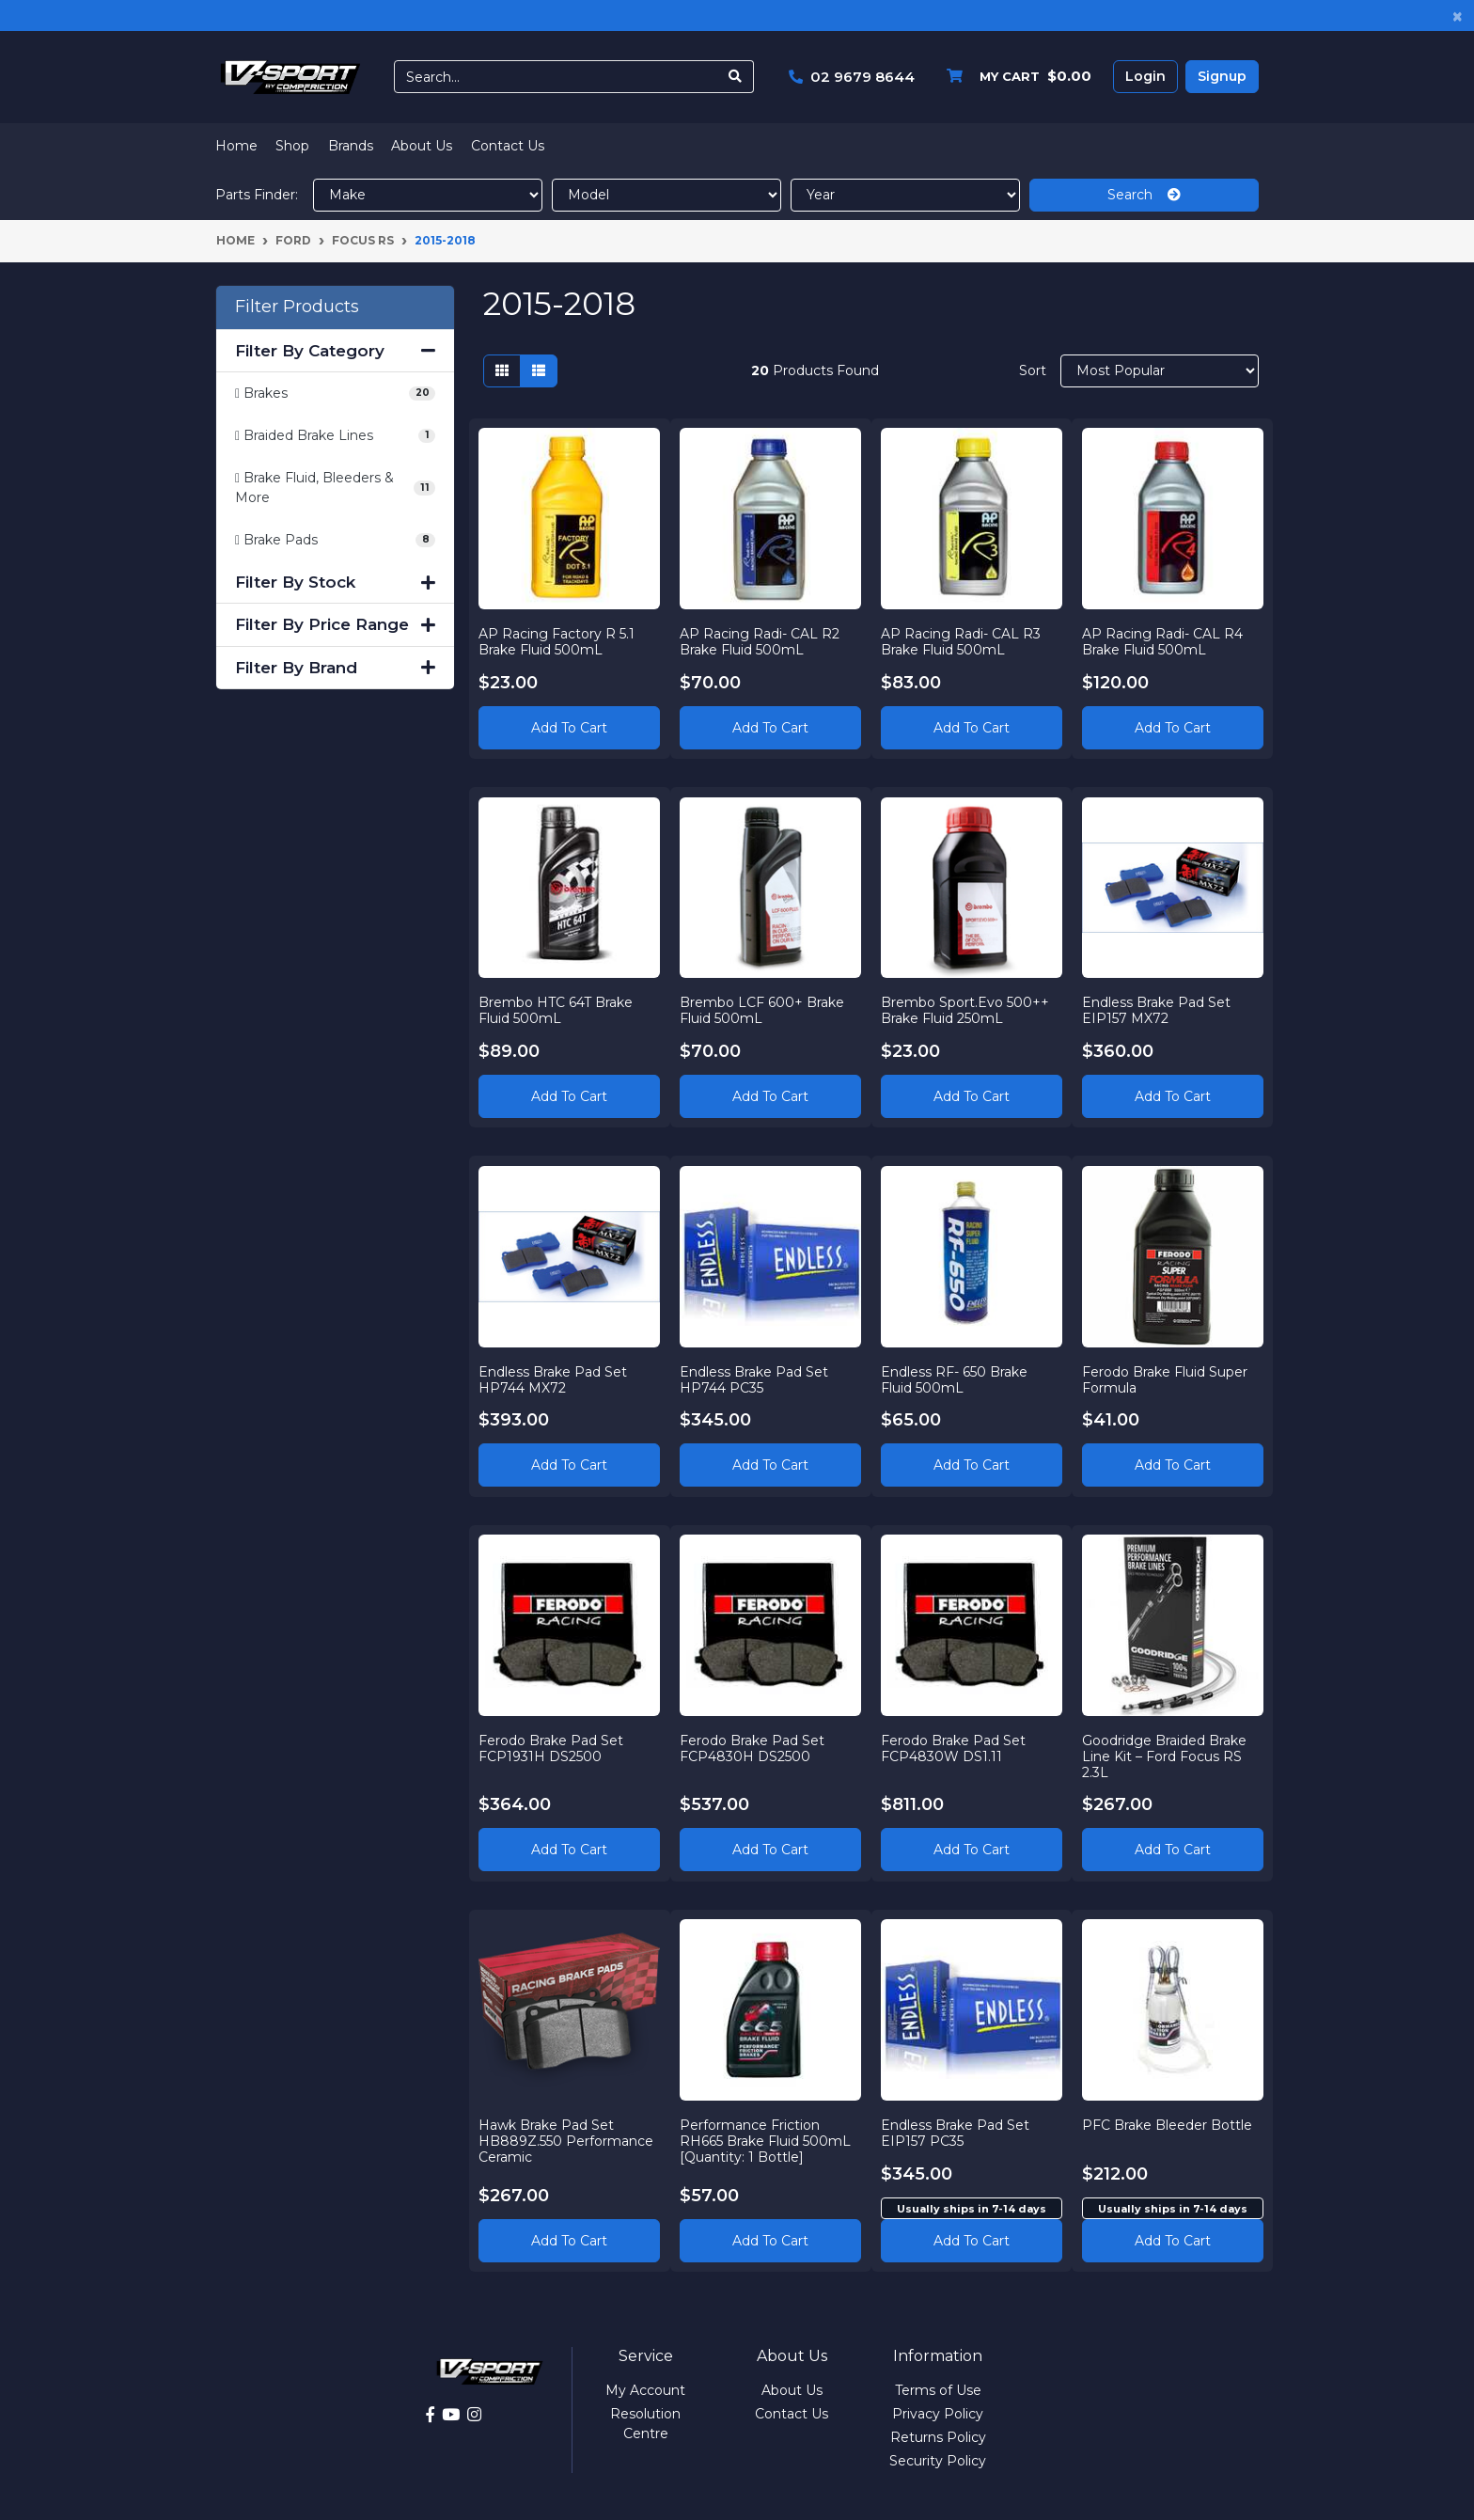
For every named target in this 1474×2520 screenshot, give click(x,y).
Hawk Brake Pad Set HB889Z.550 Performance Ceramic (566, 2141)
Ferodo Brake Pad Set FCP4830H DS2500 (753, 1748)
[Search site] (735, 76)
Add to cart (971, 2239)
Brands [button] (350, 145)
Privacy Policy (937, 2413)
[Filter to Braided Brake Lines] (335, 436)
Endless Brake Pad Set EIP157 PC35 (956, 2133)
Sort (1032, 370)
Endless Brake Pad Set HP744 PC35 (755, 1378)
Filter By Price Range (335, 624)
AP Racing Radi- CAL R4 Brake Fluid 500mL (1162, 640)
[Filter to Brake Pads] (335, 540)
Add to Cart (569, 726)
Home (236, 145)
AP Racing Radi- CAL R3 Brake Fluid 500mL (962, 640)
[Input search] (556, 76)
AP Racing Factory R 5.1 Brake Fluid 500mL (557, 640)
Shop (292, 145)
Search (1144, 194)
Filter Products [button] (297, 307)
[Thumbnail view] (502, 370)
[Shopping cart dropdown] (1014, 76)
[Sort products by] (1159, 370)
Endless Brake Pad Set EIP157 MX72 (1156, 1010)
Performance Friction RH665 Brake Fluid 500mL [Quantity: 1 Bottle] (766, 2141)
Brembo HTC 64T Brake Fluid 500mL (556, 1010)
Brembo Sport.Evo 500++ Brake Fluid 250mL (966, 1010)
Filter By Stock (335, 582)
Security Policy (937, 2460)
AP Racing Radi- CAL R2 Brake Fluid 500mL (760, 640)
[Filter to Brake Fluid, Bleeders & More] (335, 488)
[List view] (538, 370)
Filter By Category (335, 350)
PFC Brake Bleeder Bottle (1167, 2125)
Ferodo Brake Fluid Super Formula (1164, 1378)
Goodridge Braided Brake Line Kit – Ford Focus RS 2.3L (1164, 1756)
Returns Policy (938, 2437)
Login (1145, 76)
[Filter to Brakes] (335, 393)
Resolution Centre (645, 2423)
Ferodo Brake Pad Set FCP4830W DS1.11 (954, 1748)
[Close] (1457, 15)
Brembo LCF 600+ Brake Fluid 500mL (763, 1010)
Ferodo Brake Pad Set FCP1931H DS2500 (551, 1748)
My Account (645, 2390)
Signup (1222, 76)
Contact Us (507, 145)
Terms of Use (938, 2390)
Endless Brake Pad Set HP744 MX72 (553, 1378)
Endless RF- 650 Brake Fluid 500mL (955, 1378)
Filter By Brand (335, 667)
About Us (421, 145)
